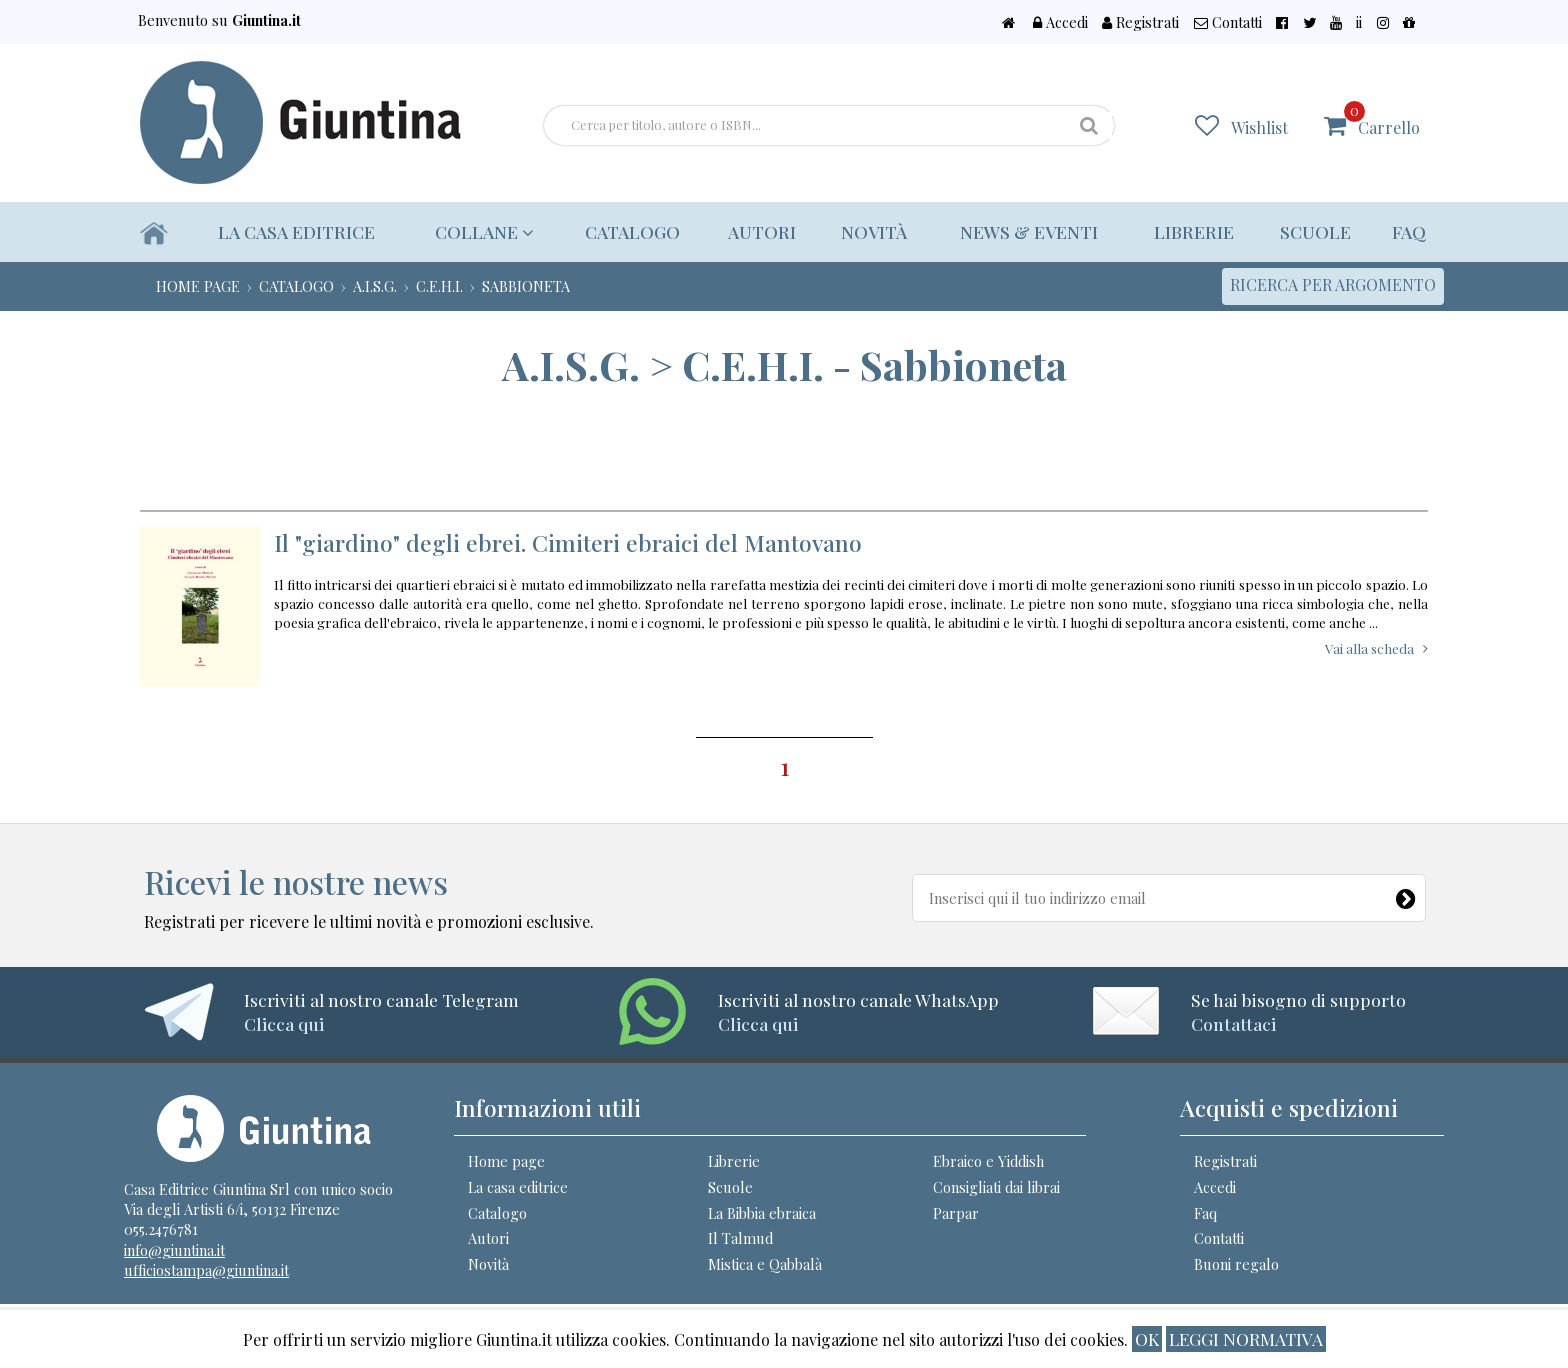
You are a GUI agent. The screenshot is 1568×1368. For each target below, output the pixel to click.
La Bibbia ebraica (762, 1213)
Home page (506, 1161)
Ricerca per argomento (1333, 284)
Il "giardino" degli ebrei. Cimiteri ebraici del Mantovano (568, 542)
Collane (480, 231)
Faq (1409, 231)
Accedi (1152, 22)
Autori (755, 231)
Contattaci (1233, 1023)
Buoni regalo (1236, 1264)
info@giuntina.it (174, 1250)
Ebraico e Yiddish (988, 1161)
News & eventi (1025, 231)
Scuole (1314, 231)
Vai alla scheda (1369, 648)
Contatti (1296, 22)
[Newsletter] (1407, 894)
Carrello (1388, 118)
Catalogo (623, 231)
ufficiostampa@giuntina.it (206, 1270)
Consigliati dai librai (996, 1187)
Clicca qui (284, 1023)
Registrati (1220, 22)
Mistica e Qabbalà (765, 1264)
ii (1383, 22)
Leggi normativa (1246, 1338)
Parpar (956, 1213)
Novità (867, 231)
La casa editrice (297, 231)
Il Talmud (740, 1238)
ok (1147, 1338)
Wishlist (1272, 126)
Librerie (1191, 231)
